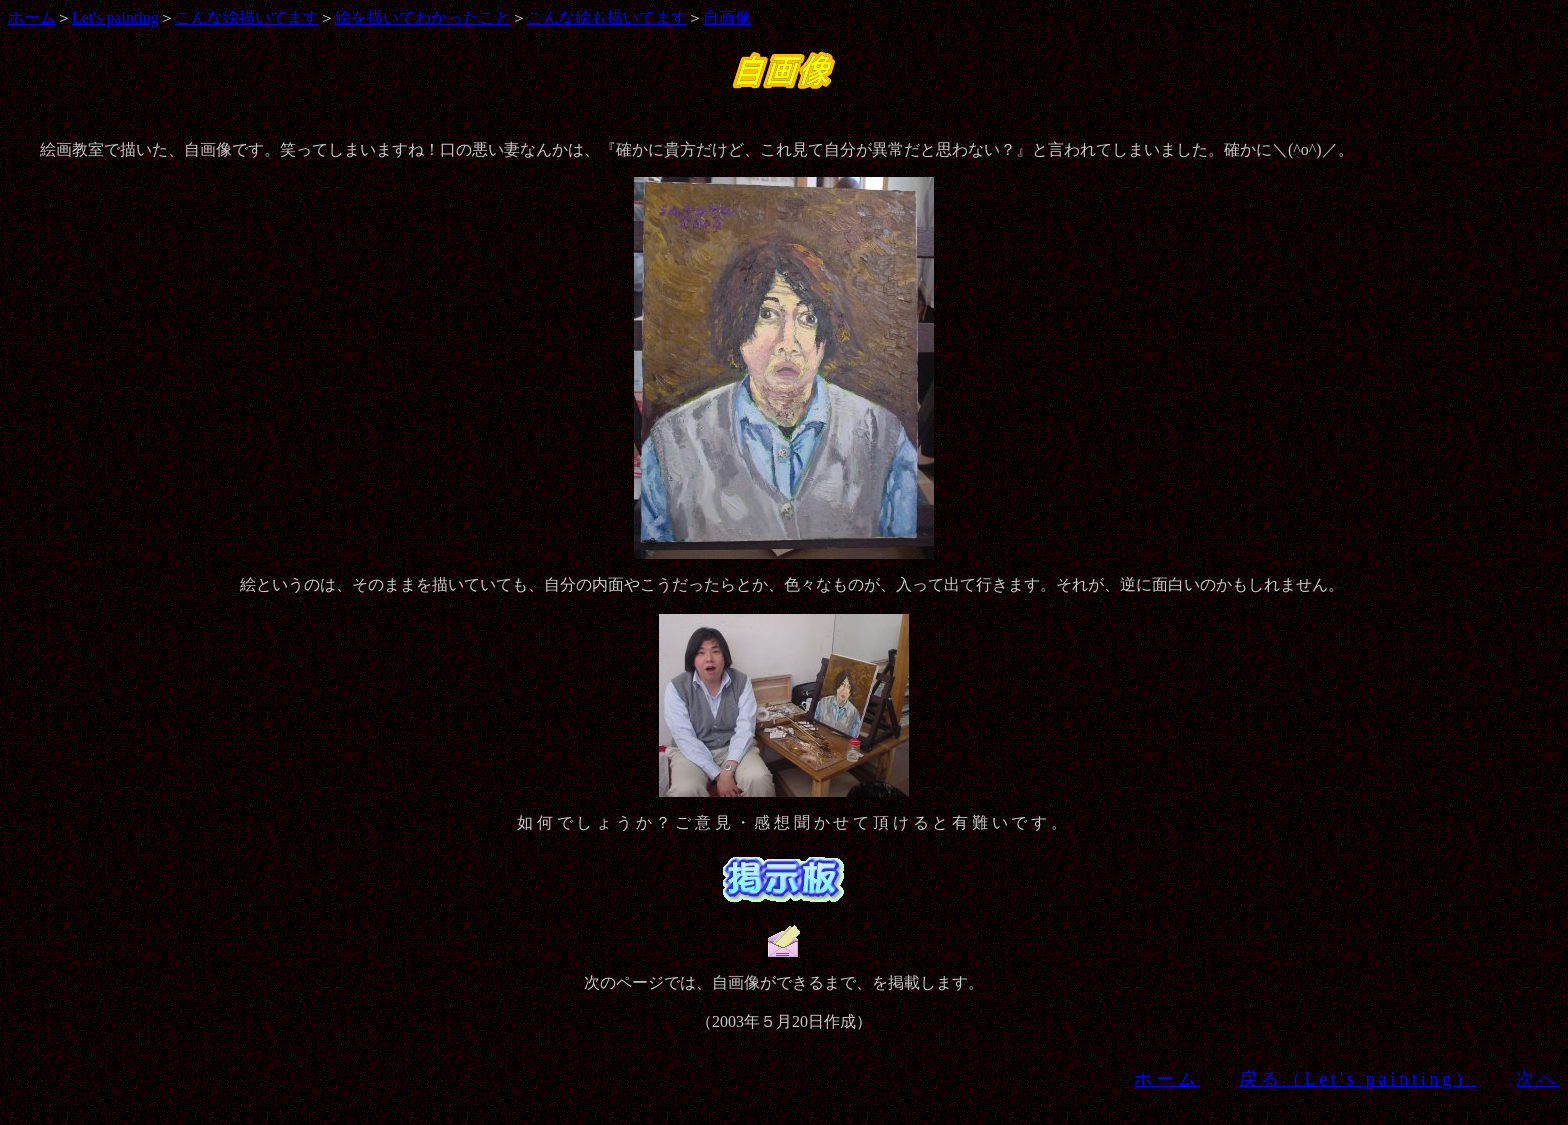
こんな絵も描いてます (607, 17)
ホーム (32, 17)
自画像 (727, 17)
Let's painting (115, 17)
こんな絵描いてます (247, 17)
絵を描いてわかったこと (423, 17)
